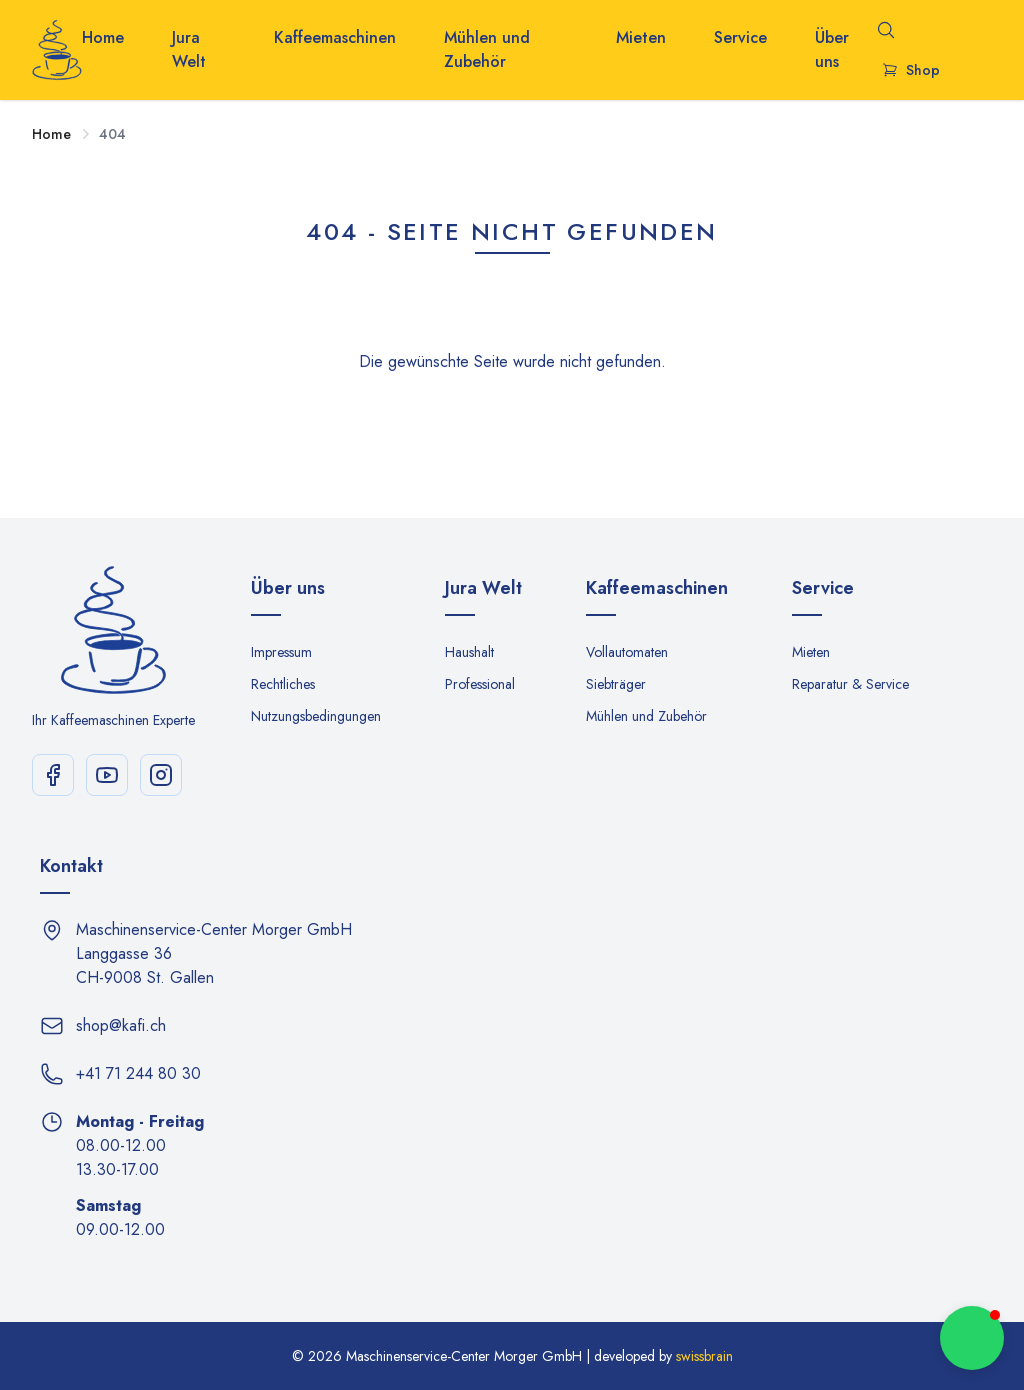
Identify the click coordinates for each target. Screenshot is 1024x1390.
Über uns (832, 49)
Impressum (281, 652)
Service (740, 37)
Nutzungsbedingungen (316, 716)
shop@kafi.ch (121, 1025)
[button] (972, 1338)
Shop (911, 70)
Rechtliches (283, 684)
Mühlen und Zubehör (487, 49)
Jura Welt (189, 49)
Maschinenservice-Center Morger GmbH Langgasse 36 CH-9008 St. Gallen (214, 953)
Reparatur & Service (850, 684)
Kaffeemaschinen (335, 37)
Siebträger (616, 684)
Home (103, 37)
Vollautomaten (627, 652)
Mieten (641, 37)
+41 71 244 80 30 (138, 1073)
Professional (480, 684)
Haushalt (469, 652)
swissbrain (704, 1356)
